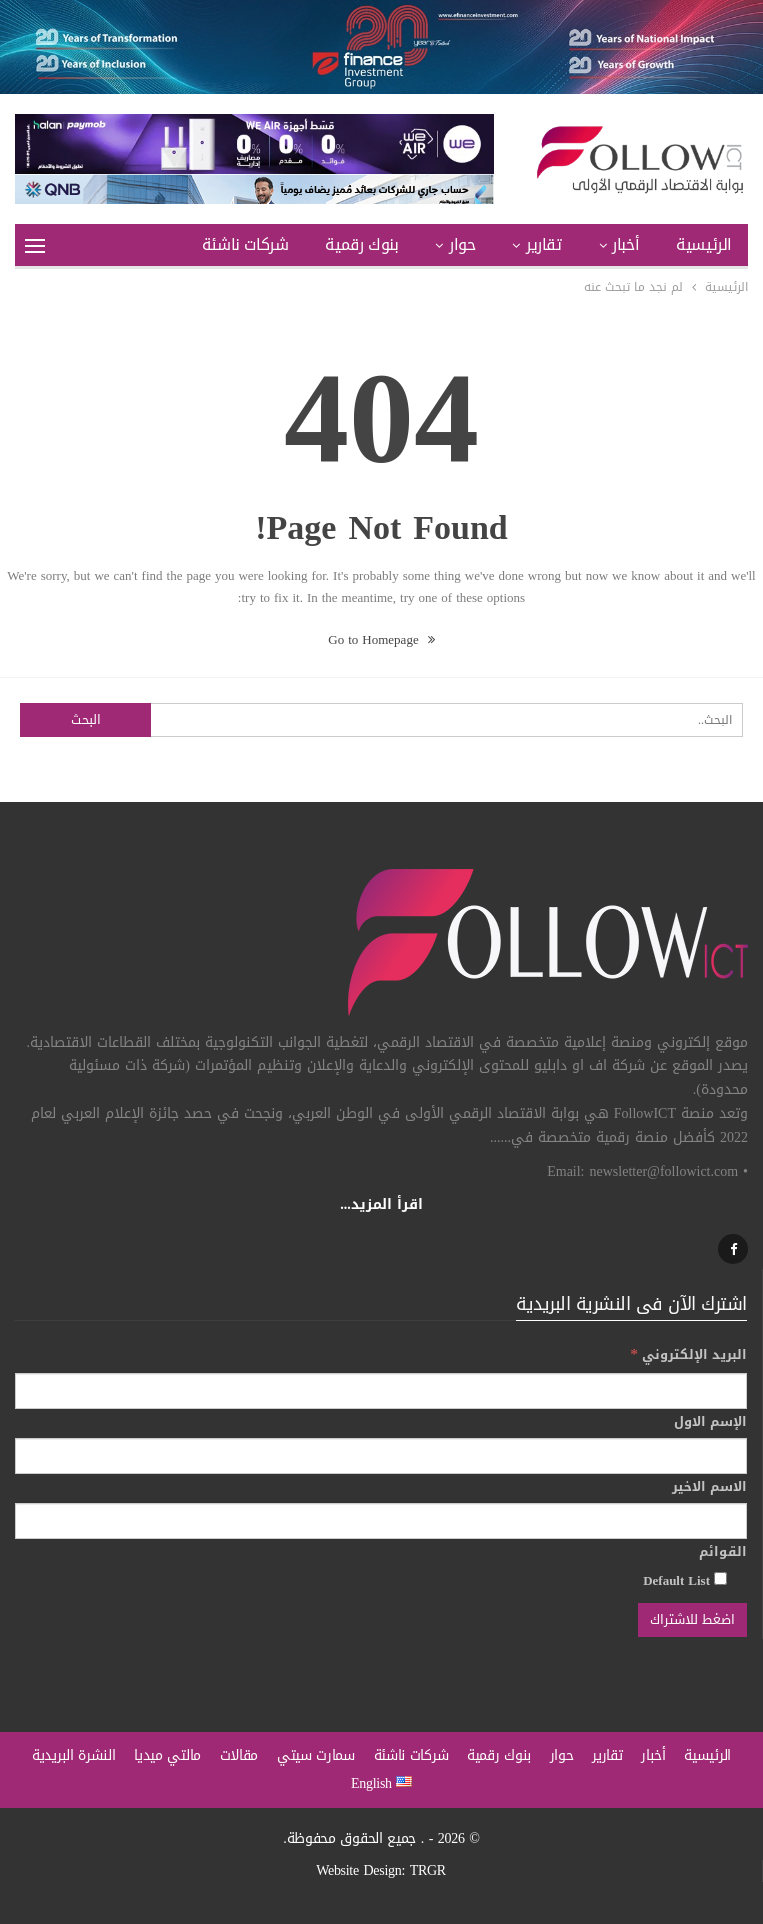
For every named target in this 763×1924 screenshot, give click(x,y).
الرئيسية (704, 244)
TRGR (428, 1870)
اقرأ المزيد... (381, 1204)
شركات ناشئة (245, 244)
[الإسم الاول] (381, 1456)
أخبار (625, 244)
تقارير (544, 244)
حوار (462, 244)
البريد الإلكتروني (688, 1354)
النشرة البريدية (74, 1755)
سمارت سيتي (316, 1755)
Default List (685, 1580)
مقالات (239, 1755)
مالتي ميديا (167, 1755)
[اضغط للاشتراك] (692, 1620)
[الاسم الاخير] (381, 1521)
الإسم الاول (710, 1422)
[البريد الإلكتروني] (381, 1391)
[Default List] (720, 1578)
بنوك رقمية (361, 244)
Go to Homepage (381, 639)
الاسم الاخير (709, 1487)
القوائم (723, 1552)
